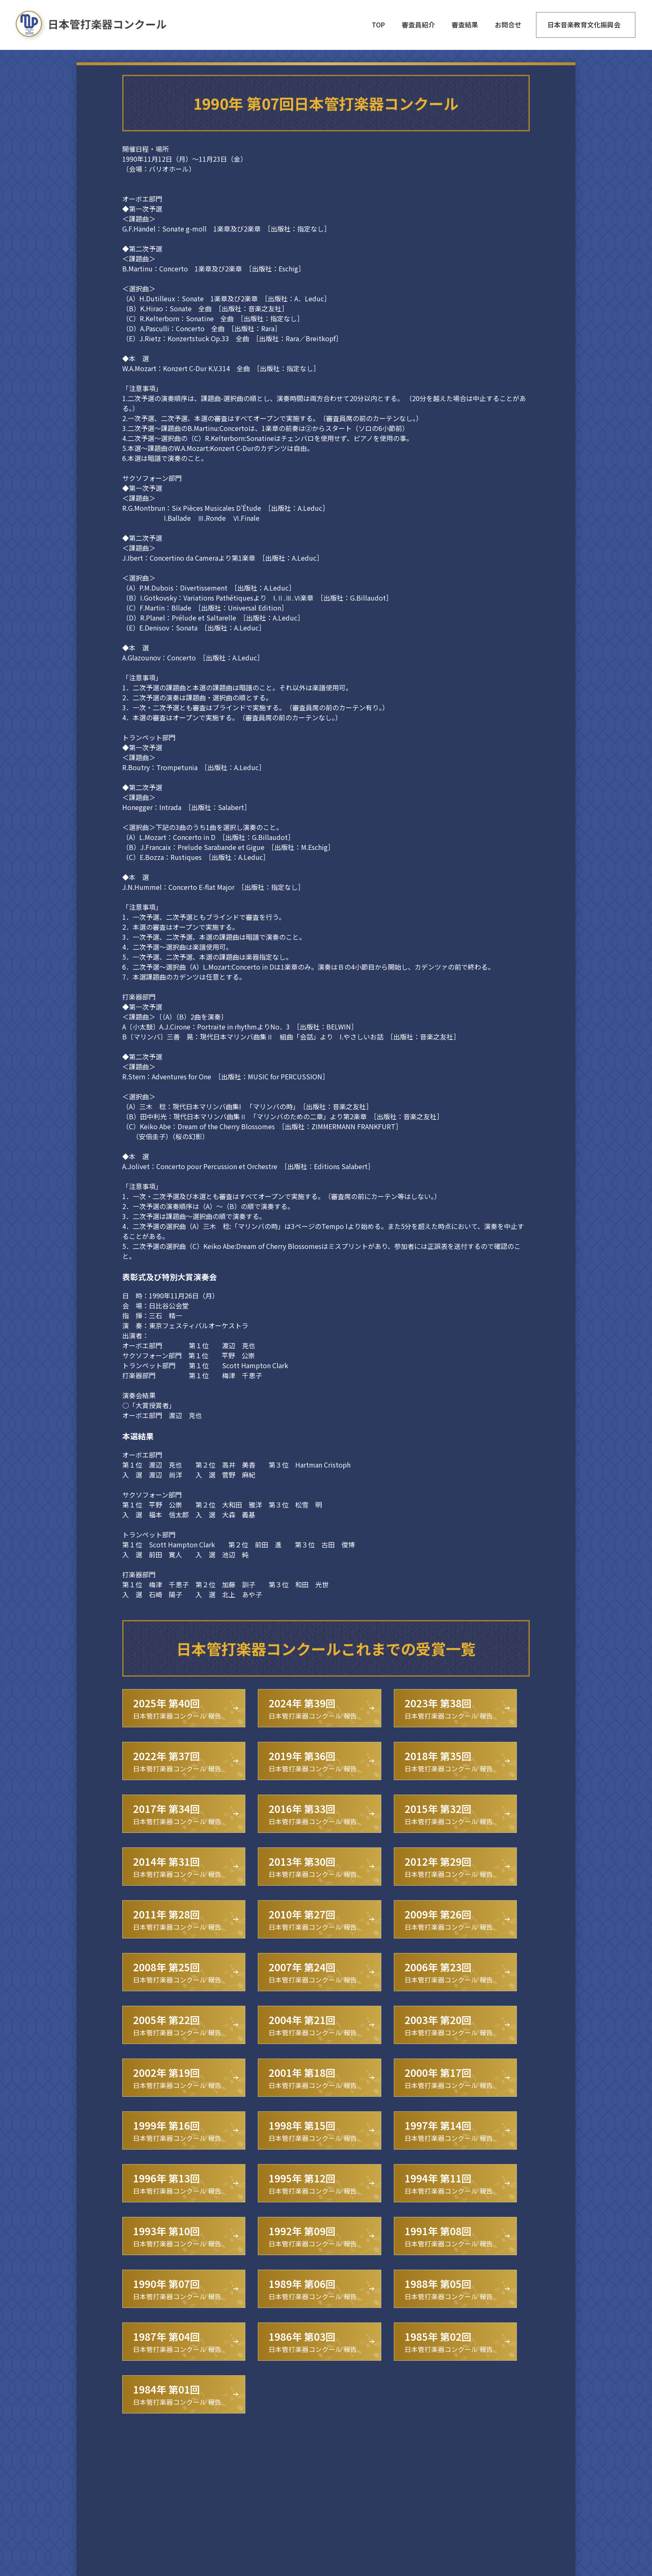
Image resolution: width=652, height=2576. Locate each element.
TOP (378, 25)
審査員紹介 (418, 25)
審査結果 (465, 25)
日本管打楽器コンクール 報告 (177, 1708)
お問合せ (508, 25)
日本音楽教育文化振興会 (583, 25)
